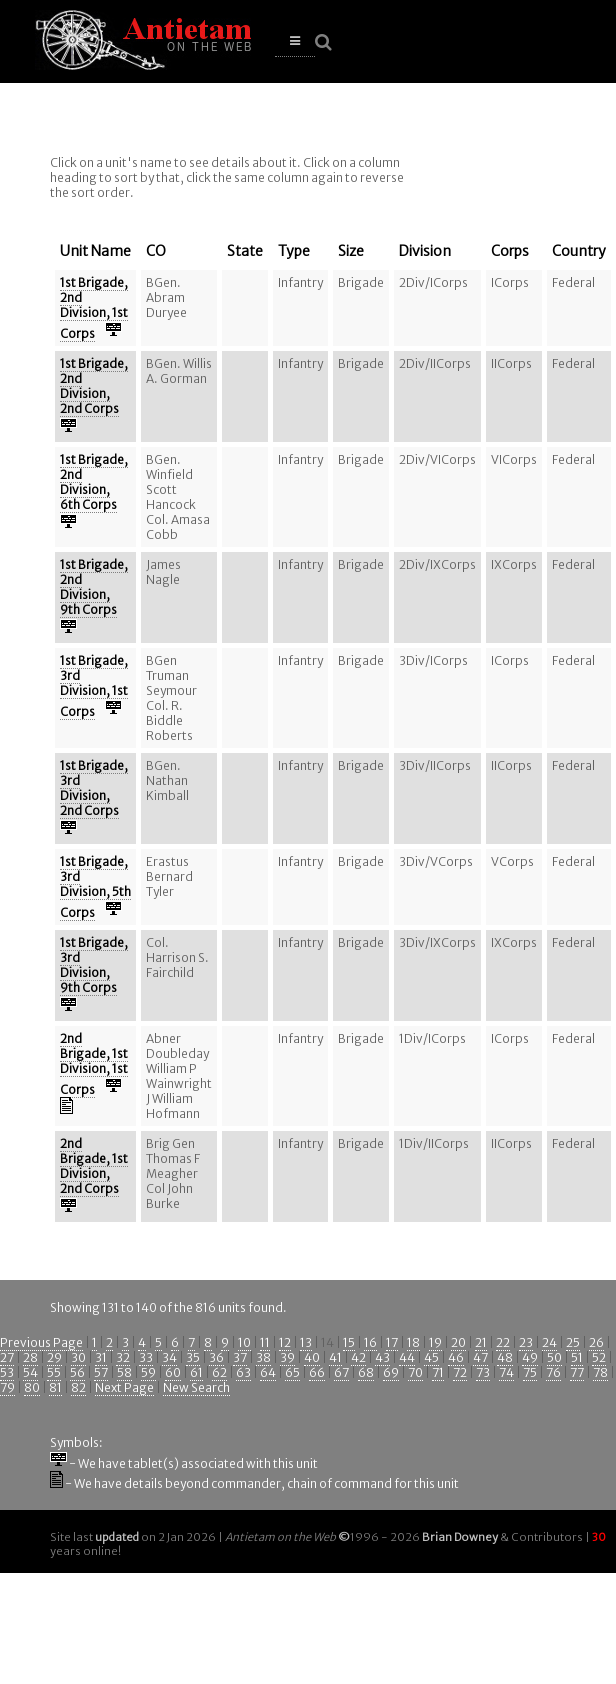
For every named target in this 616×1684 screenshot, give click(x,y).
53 (7, 1372)
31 (101, 1357)
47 (480, 1357)
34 (169, 1357)
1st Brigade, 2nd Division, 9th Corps (94, 587)
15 (349, 1342)
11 (265, 1342)
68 (366, 1372)
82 (78, 1387)
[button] (295, 41)
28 (30, 1357)
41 (335, 1357)
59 (148, 1372)
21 (481, 1342)
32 (123, 1357)
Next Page (124, 1387)
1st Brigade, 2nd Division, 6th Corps (94, 482)
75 (530, 1372)
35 (193, 1357)
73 (483, 1372)
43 (382, 1357)
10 (244, 1342)
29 (54, 1357)
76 (553, 1372)
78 (600, 1372)
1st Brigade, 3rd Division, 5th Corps (95, 887)
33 (146, 1357)
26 (596, 1342)
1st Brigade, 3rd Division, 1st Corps (94, 686)
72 (460, 1372)
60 (173, 1372)
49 (530, 1357)
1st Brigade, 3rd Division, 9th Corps (94, 965)
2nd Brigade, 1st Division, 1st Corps (94, 1064)
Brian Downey (460, 1537)
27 (7, 1357)
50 (554, 1357)
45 (431, 1357)
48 (505, 1357)
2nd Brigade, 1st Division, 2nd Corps (94, 1166)
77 (577, 1372)
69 (391, 1372)
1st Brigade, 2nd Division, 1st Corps (94, 308)
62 (219, 1372)
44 (407, 1357)
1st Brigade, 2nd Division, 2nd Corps (94, 386)
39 (287, 1357)
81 (55, 1387)
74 (506, 1372)
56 (77, 1372)
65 (292, 1372)
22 (503, 1342)
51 (577, 1357)
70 (415, 1372)
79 (7, 1387)
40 (312, 1357)
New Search (196, 1387)
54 (30, 1372)
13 (306, 1342)
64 (268, 1372)
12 (285, 1342)
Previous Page (41, 1342)
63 (243, 1372)
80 (32, 1387)
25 (573, 1342)
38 (263, 1357)
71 (438, 1372)
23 (526, 1342)
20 (458, 1342)
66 (317, 1372)
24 (549, 1342)
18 (413, 1342)
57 (101, 1372)
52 (599, 1357)
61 (196, 1372)
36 (216, 1357)
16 (370, 1342)
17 (392, 1342)
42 (358, 1357)
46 (456, 1357)
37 (240, 1357)
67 (341, 1372)
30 (78, 1357)
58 (124, 1372)
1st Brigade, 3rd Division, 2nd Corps (94, 788)
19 (435, 1342)
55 (54, 1372)
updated (117, 1537)
